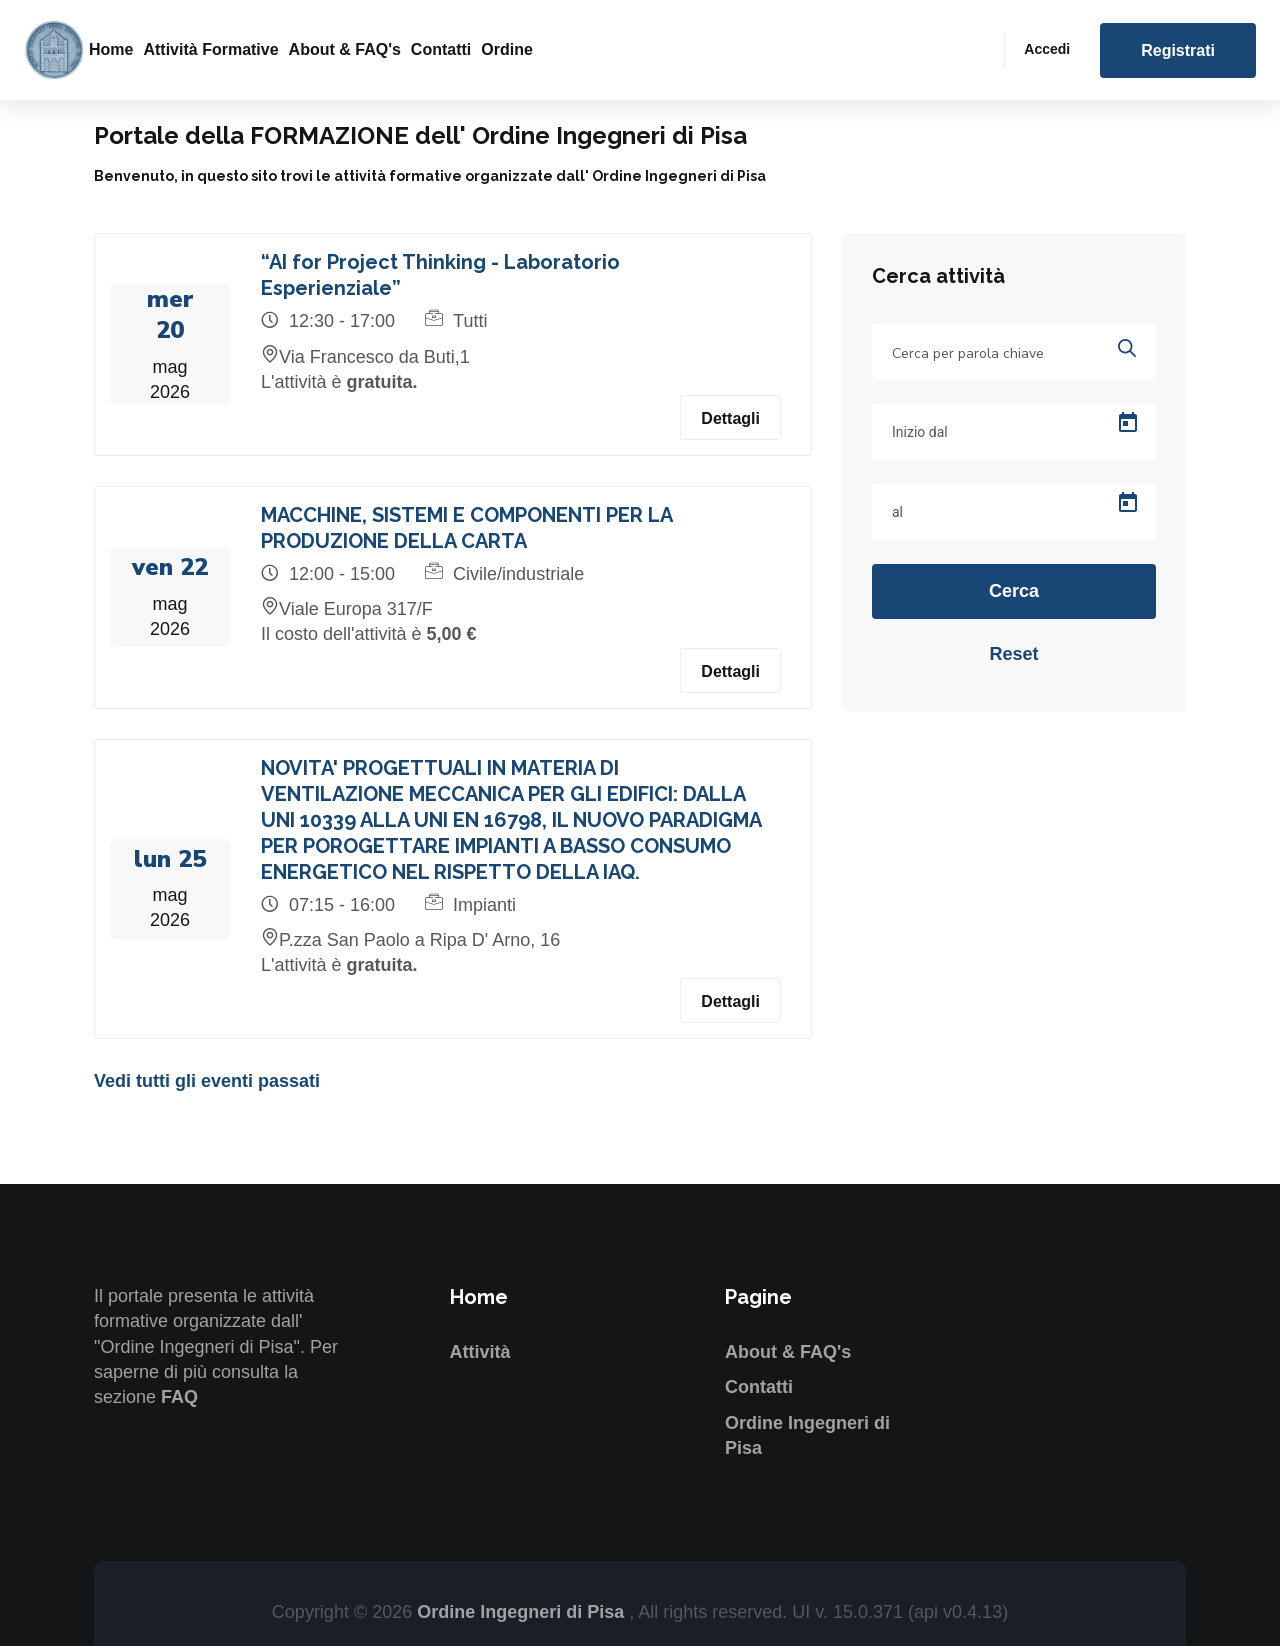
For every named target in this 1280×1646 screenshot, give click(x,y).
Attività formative (210, 49)
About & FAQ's (345, 49)
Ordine (507, 49)
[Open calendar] (1128, 423)
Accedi (1047, 49)
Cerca (1014, 591)
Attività (480, 1352)
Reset (1013, 654)
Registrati (1178, 50)
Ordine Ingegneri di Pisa (523, 1612)
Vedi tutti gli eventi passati (207, 1081)
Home (111, 49)
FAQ (179, 1397)
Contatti (441, 49)
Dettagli (730, 418)
